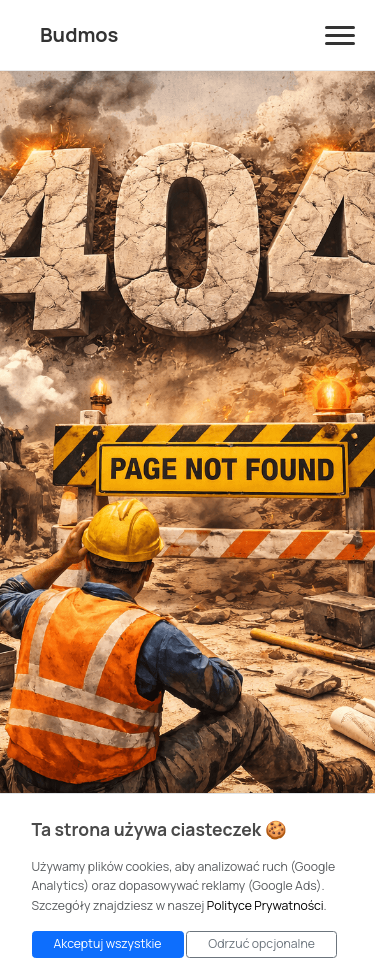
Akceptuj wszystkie (108, 943)
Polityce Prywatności (265, 905)
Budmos (79, 34)
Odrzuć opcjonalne (261, 943)
